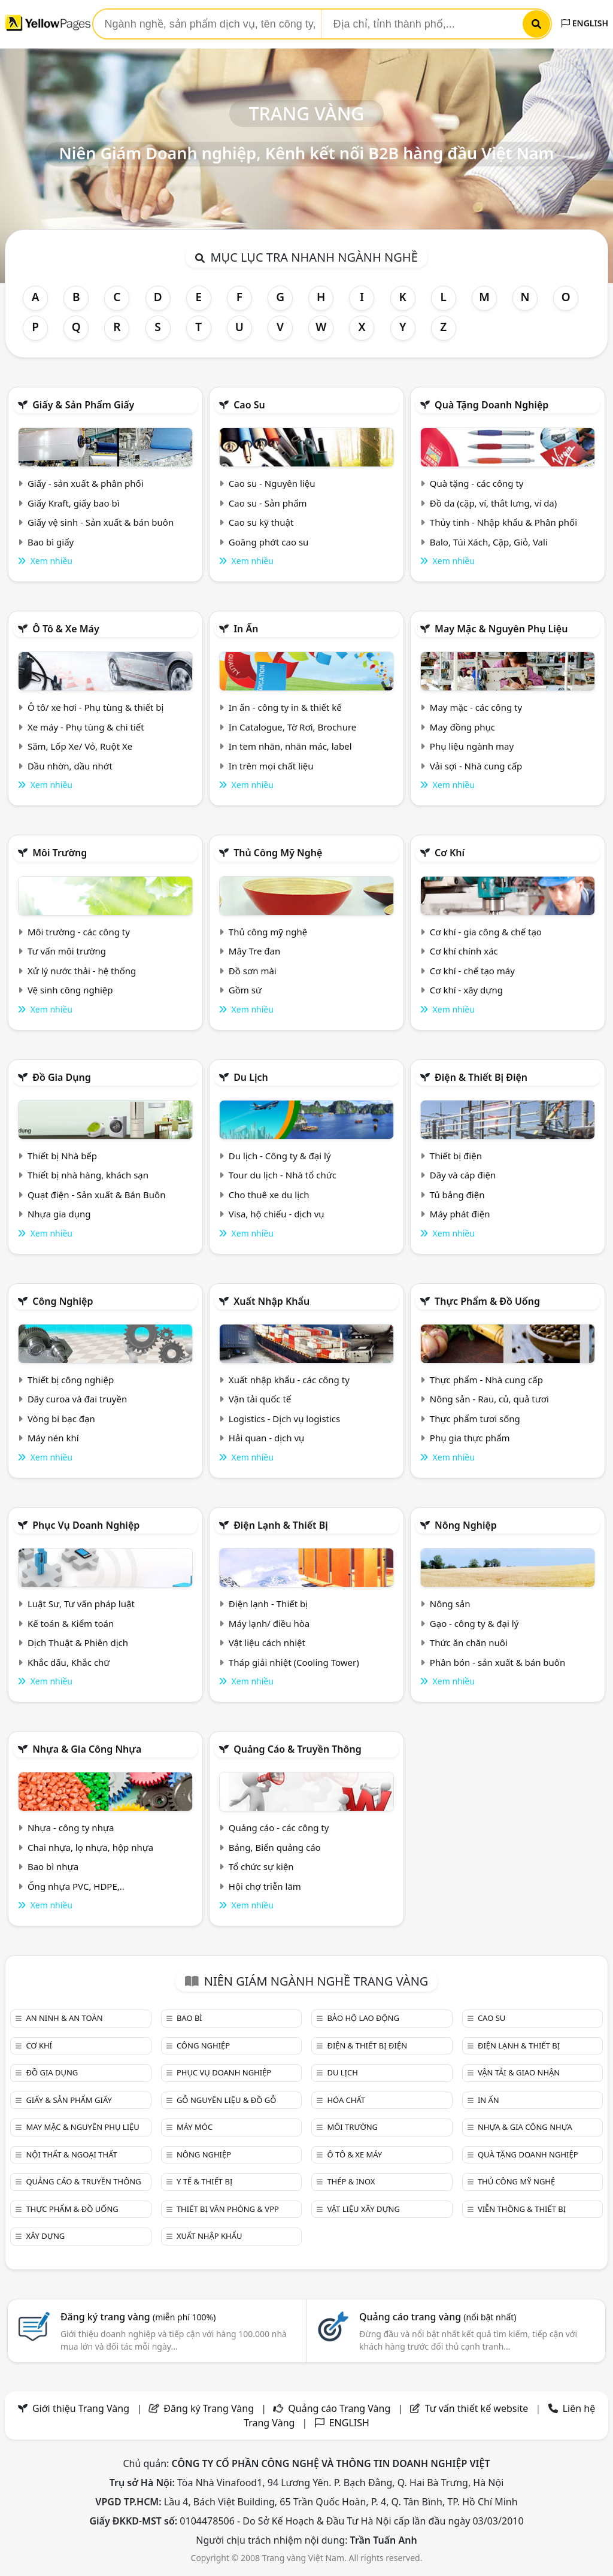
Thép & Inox (351, 2181)
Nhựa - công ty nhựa (71, 1827)
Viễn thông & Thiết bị (522, 2209)
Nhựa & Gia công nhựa (86, 1749)
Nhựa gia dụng (59, 1214)
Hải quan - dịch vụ (266, 1438)
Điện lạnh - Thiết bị (268, 1604)
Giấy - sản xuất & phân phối (86, 483)
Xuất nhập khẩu (271, 1301)
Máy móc (195, 2127)
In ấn (245, 628)
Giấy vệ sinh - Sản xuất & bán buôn (101, 522)
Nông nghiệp (466, 1525)
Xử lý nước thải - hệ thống (82, 971)
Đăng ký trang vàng (138, 2316)
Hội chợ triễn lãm (265, 1886)
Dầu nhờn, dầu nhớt (70, 766)
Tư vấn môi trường (67, 951)
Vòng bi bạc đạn (61, 1419)
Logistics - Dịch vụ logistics (284, 1419)
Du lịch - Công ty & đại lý (280, 1156)
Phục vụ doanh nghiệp (85, 1525)
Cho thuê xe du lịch (269, 1195)
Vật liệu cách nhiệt (267, 1642)
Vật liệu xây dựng (363, 2209)
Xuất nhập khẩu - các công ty (289, 1380)
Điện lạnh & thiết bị (280, 1525)
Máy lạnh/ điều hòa (269, 1623)
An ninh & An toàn (64, 2018)
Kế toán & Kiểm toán (71, 1623)
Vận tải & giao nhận (519, 2072)
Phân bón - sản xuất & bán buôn (497, 1662)
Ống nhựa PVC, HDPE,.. (76, 1886)
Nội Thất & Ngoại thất (71, 2154)
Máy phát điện (460, 1214)
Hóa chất (346, 2100)
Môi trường (59, 852)
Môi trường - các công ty (79, 932)
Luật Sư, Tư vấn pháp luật (81, 1604)
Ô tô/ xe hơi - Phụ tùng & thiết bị (96, 707)
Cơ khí (450, 852)
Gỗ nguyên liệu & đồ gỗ (227, 2100)
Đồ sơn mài (253, 971)
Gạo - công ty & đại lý (474, 1623)
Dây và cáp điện (463, 1175)
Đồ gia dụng (61, 1077)
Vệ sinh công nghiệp (70, 990)
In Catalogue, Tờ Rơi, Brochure (292, 727)
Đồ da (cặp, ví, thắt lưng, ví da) (493, 503)
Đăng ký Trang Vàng (208, 2408)
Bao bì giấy (51, 542)
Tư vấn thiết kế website (478, 2408)
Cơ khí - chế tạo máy (472, 971)
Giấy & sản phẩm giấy (83, 404)
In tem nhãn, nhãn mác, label (290, 746)
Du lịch (250, 1077)
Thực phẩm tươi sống (475, 1419)
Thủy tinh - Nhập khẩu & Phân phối (503, 522)
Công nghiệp (62, 1301)
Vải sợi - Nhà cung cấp (476, 766)
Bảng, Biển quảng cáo (275, 1847)
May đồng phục (462, 727)
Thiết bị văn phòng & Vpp (228, 2209)
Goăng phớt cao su (269, 542)
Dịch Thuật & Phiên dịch (78, 1642)
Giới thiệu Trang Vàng (80, 2408)
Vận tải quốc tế (260, 1399)
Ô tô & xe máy (65, 628)
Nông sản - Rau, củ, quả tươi (489, 1399)
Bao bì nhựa (53, 1866)
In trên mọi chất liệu (271, 766)
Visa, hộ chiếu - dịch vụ (276, 1214)
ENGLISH (585, 23)
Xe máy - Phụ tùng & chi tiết (86, 727)
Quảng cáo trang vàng (437, 2316)
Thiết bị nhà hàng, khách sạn (88, 1175)
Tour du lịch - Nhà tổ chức (282, 1175)
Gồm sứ (245, 990)
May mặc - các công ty (476, 707)
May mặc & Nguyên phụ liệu (501, 628)
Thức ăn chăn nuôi (469, 1642)
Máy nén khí (53, 1438)
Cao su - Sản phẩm (268, 503)
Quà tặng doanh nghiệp (491, 404)
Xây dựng (45, 2235)
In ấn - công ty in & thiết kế (285, 707)
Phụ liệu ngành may (472, 746)
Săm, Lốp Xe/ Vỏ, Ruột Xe (80, 746)
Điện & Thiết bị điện (481, 1077)
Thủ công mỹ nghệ (277, 852)
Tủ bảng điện (457, 1195)
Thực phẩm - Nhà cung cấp (486, 1380)
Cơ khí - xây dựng (466, 990)
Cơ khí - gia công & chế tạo (486, 932)
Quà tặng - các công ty (477, 483)
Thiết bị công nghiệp (71, 1380)
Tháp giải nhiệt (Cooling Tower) (294, 1662)
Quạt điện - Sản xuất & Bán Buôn (97, 1195)
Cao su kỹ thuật (261, 522)
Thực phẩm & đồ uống (487, 1301)
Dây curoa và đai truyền (77, 1399)
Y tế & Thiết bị (204, 2181)
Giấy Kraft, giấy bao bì (74, 503)
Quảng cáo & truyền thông (297, 1749)
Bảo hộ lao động (363, 2018)
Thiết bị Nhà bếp (62, 1156)
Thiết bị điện (456, 1156)
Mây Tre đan (254, 951)
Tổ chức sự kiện (261, 1866)
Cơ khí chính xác (464, 951)
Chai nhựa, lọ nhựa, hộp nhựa (90, 1847)
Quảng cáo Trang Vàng (339, 2408)
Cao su (249, 404)
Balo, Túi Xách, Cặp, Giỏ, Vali (489, 542)
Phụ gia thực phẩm (470, 1438)
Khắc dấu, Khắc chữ (69, 1662)
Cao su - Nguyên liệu (272, 483)
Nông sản (450, 1604)
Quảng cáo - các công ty (279, 1827)
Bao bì (189, 2018)
